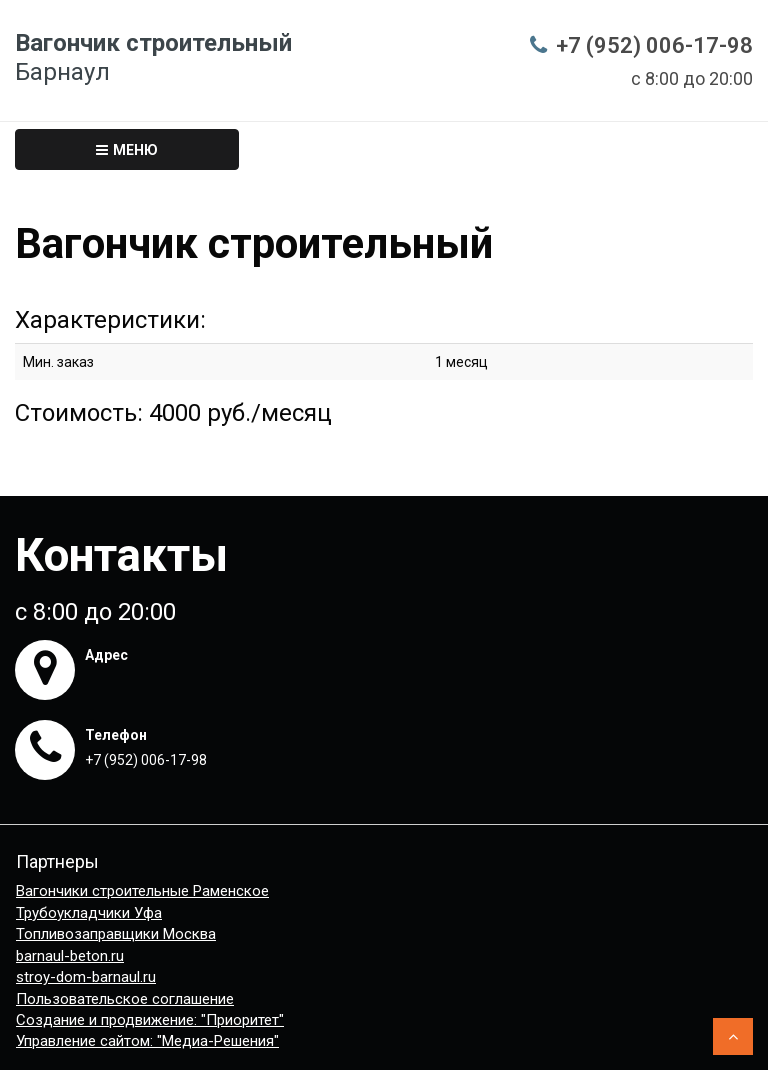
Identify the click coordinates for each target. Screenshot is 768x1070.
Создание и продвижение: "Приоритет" (150, 1020)
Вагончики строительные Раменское (142, 891)
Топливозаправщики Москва (116, 934)
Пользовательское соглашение (125, 999)
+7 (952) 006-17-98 (654, 45)
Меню (127, 150)
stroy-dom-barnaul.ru (86, 977)
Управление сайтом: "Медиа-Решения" (147, 1041)
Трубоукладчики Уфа (89, 913)
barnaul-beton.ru (70, 956)
